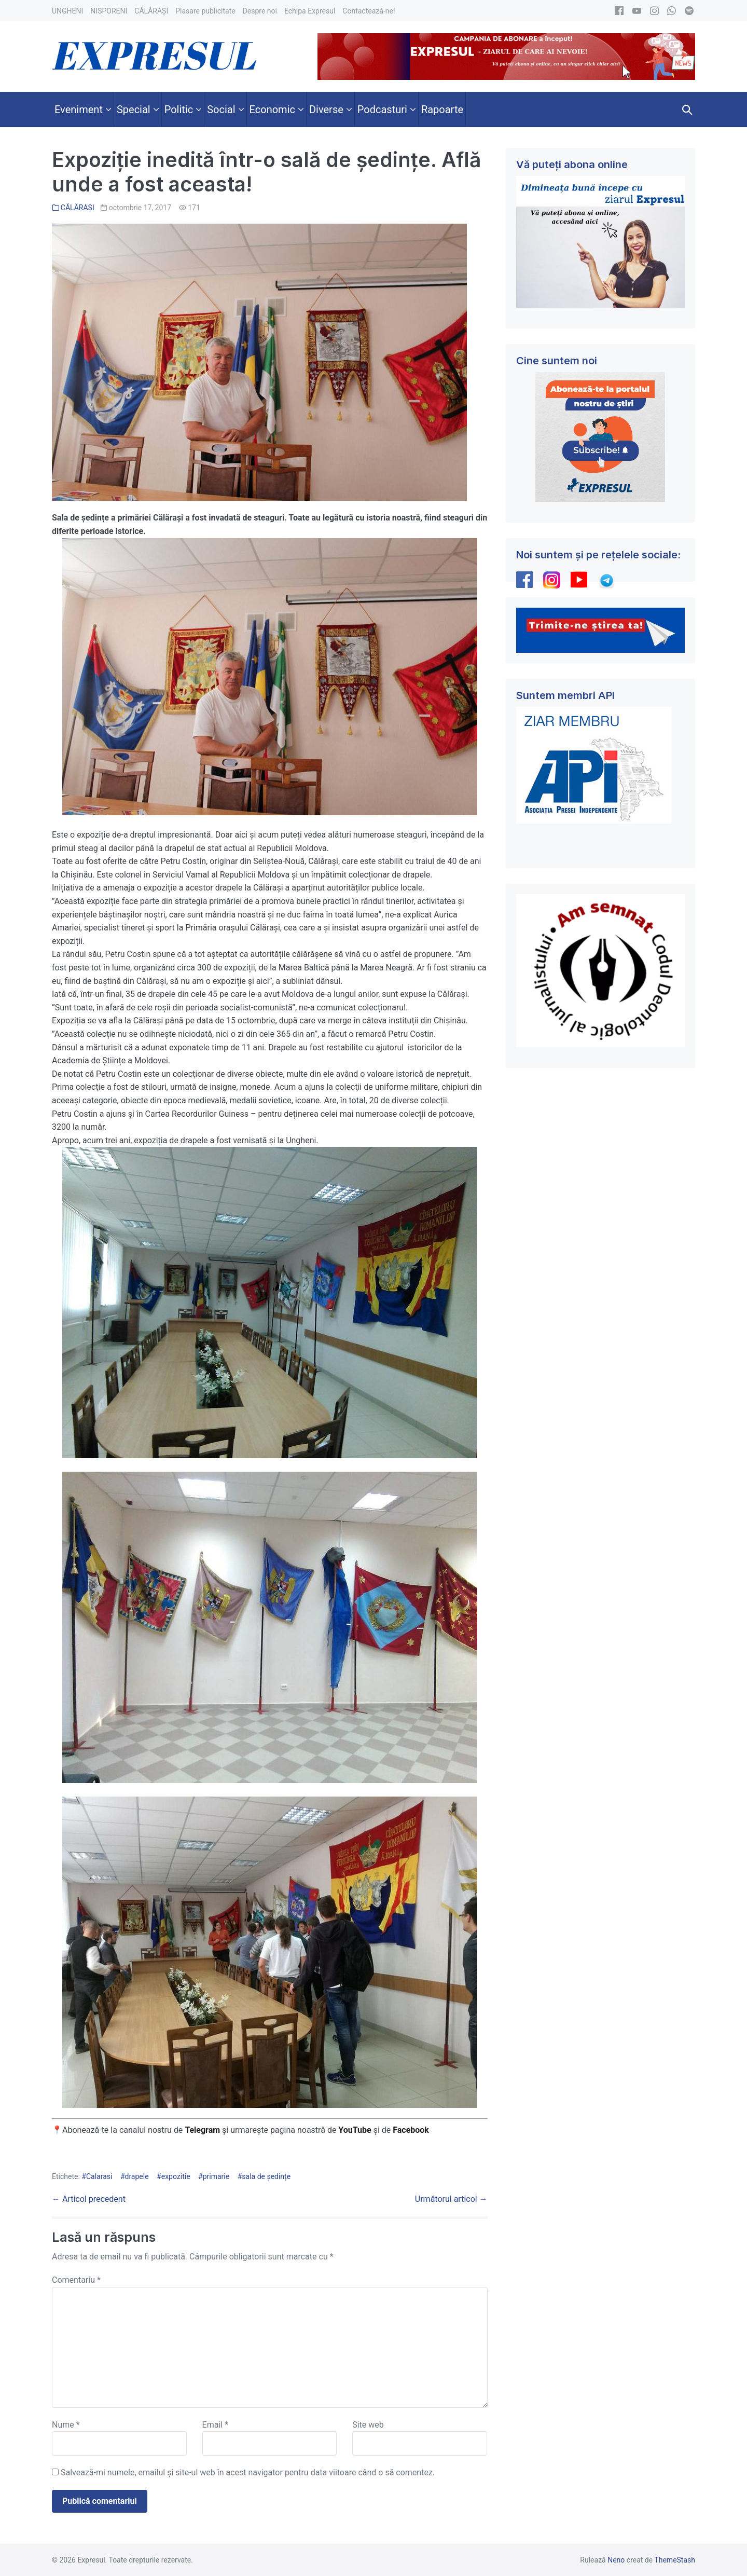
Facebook (412, 2130)
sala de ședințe (266, 2176)
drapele (137, 2176)
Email (215, 2425)
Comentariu (76, 2280)
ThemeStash (674, 2560)
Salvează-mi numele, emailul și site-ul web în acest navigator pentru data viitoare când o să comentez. (248, 2472)
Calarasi (99, 2176)
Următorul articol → (451, 2199)
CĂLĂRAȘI (77, 207)
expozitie (175, 2176)
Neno (616, 2560)
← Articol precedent (89, 2199)
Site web (368, 2425)
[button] (687, 109)
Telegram (202, 2130)
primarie (216, 2176)
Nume (66, 2425)
